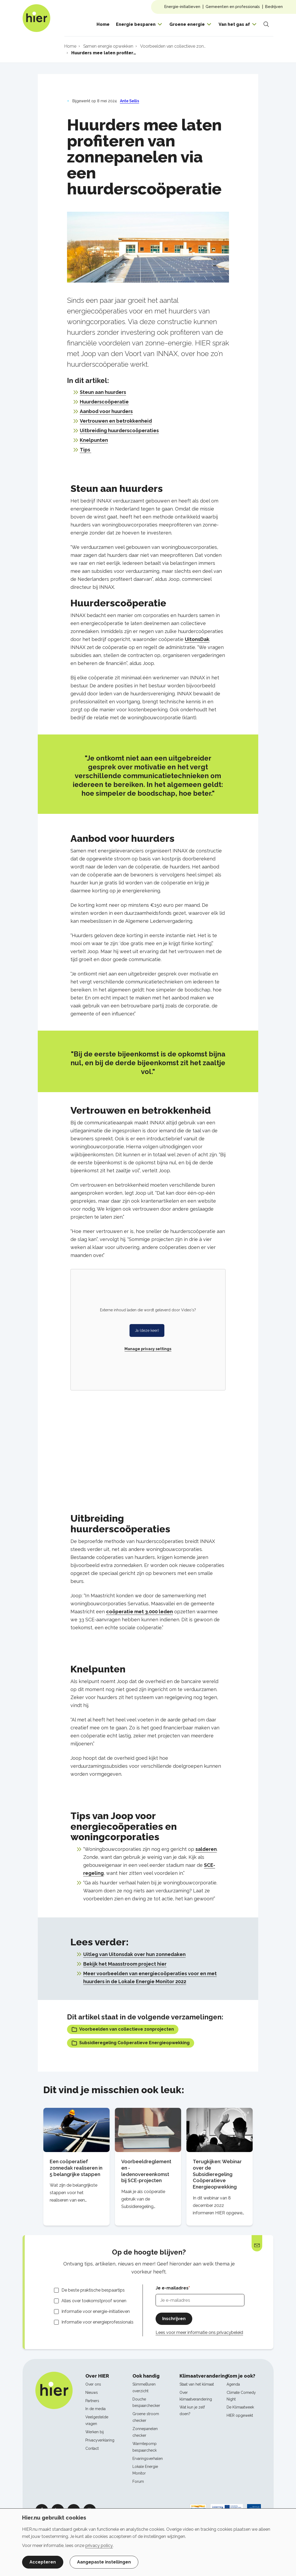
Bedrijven (274, 6)
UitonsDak (197, 639)
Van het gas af (234, 24)
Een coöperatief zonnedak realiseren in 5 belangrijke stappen (76, 2168)
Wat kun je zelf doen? (192, 2410)
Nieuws (91, 2392)
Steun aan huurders (103, 392)
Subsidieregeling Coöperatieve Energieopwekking (131, 2043)
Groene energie (187, 24)
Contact (92, 2448)
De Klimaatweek (240, 2407)
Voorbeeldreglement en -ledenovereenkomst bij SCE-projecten (146, 2171)
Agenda (233, 2384)
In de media (95, 2409)
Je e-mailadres (172, 2288)
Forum (138, 2481)
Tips (85, 449)
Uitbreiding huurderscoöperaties (119, 430)
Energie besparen (136, 24)
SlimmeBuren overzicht (144, 2387)
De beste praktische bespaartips (93, 2290)
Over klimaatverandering (196, 2395)
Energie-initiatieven (182, 6)
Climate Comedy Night (241, 2395)
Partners (92, 2401)
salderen (206, 1849)
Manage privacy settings (147, 1349)
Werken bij (94, 2432)
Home (103, 24)
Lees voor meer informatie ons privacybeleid (199, 2332)
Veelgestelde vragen (96, 2420)
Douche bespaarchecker (146, 2402)
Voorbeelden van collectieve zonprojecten (123, 2029)
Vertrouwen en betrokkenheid (116, 421)
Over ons (93, 2384)
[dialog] (148, 2542)
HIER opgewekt (240, 2415)
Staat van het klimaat (197, 2384)
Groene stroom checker (145, 2417)
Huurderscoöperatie (104, 402)
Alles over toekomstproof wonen (93, 2300)
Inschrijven (174, 2318)
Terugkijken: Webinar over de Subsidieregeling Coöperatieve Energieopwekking (217, 2174)
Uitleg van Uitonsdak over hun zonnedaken (134, 1954)
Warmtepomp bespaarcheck (144, 2447)
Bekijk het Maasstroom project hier (124, 1964)
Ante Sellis (129, 101)
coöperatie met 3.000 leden (139, 1611)
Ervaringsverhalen (147, 2458)
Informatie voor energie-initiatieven (95, 2311)
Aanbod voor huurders (106, 411)
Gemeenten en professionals (233, 6)
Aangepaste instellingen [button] (104, 2562)
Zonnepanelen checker (145, 2432)
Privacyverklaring (99, 2440)
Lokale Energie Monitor (145, 2469)
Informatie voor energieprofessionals (97, 2322)
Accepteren (43, 2562)
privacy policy (99, 2545)
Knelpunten (94, 440)
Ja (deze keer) (147, 1330)
